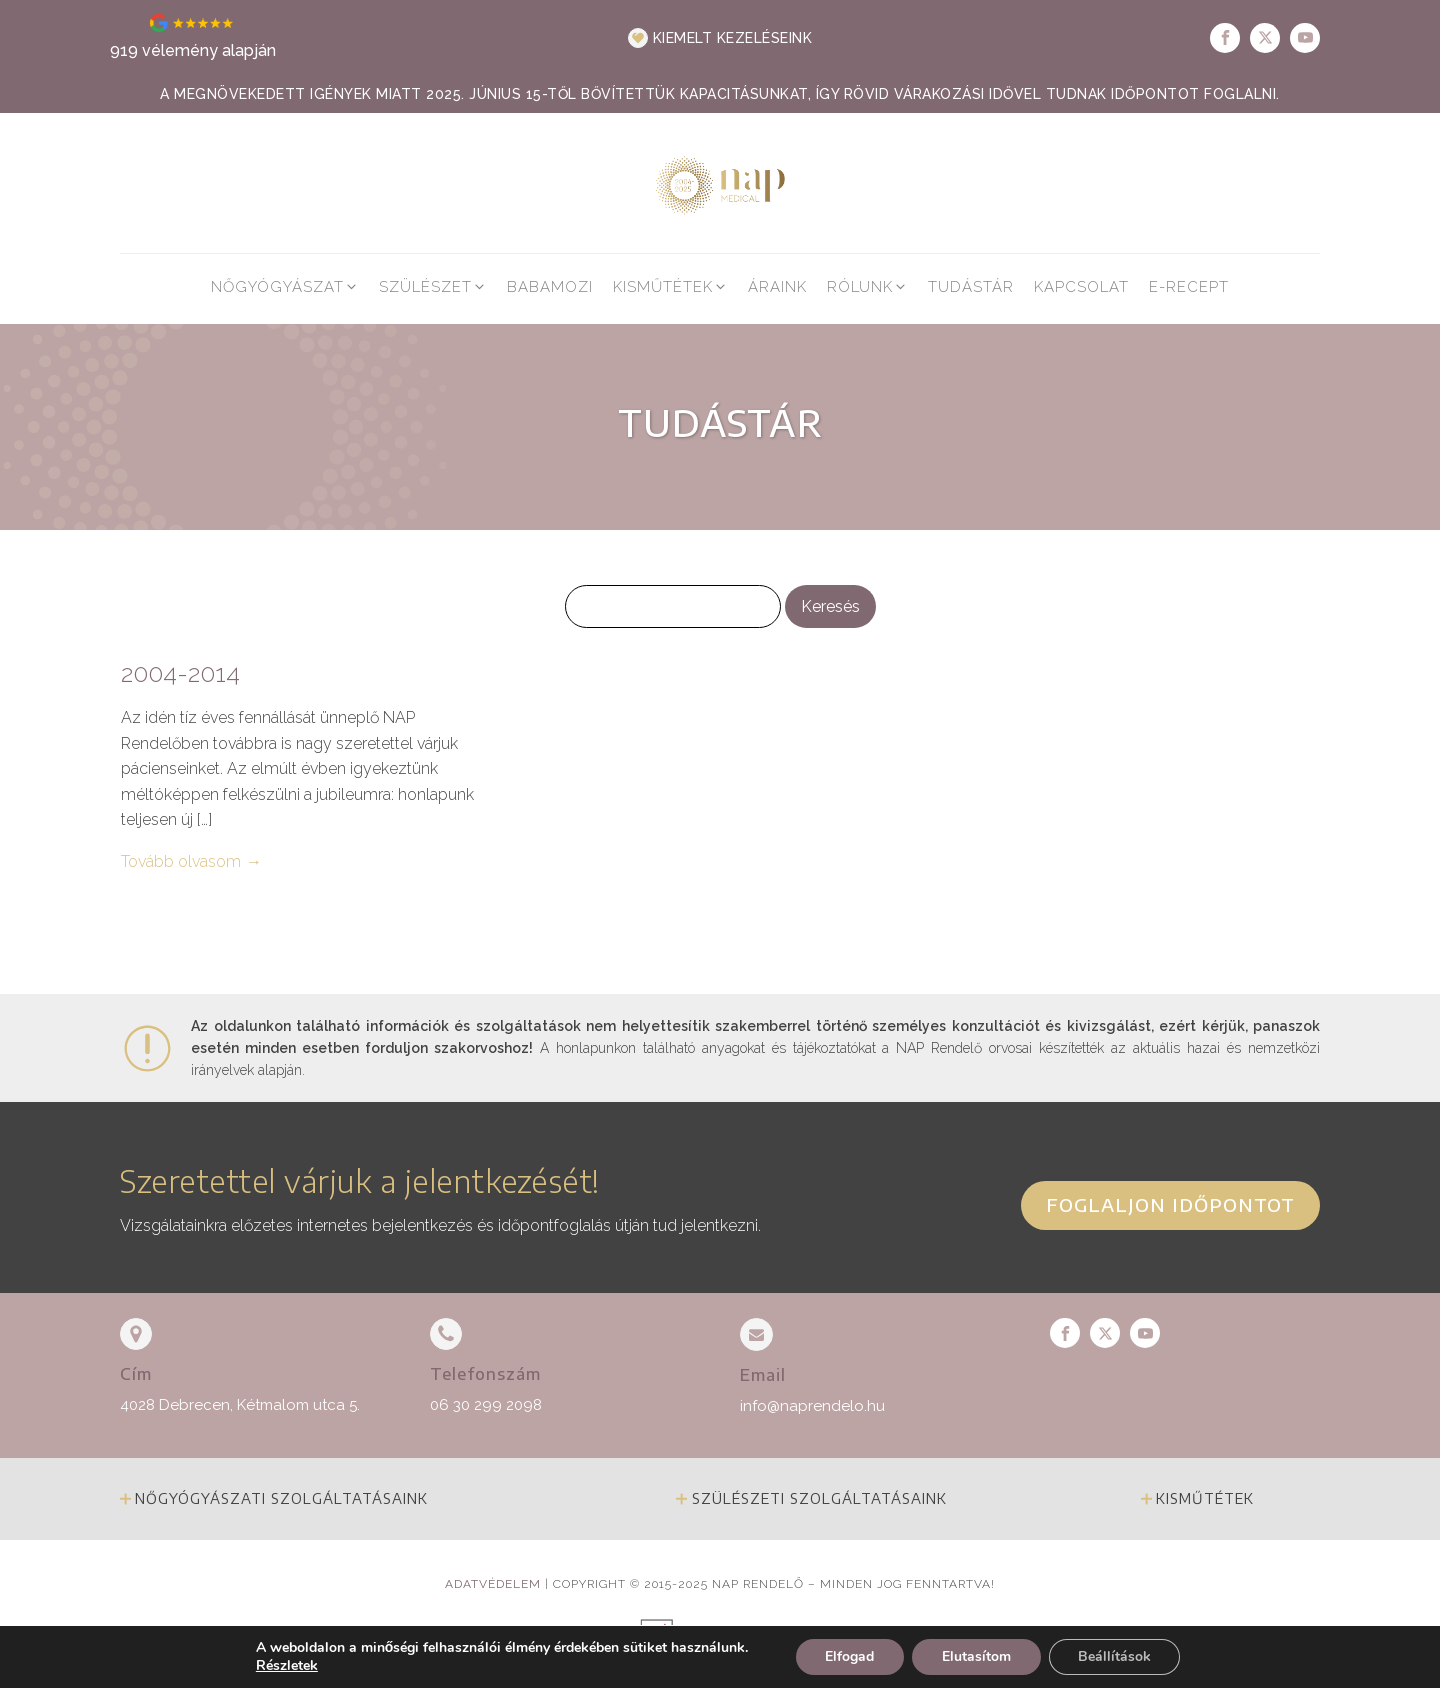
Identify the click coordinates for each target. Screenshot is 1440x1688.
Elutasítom (975, 1656)
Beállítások (1114, 1656)
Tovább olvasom (181, 861)
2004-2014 (180, 674)
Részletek (286, 1666)
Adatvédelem (493, 1584)
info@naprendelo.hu (812, 1406)
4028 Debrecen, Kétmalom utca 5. (240, 1405)
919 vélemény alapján (193, 50)
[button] (720, 38)
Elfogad (848, 1656)
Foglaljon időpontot (1170, 1204)
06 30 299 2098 (486, 1405)
